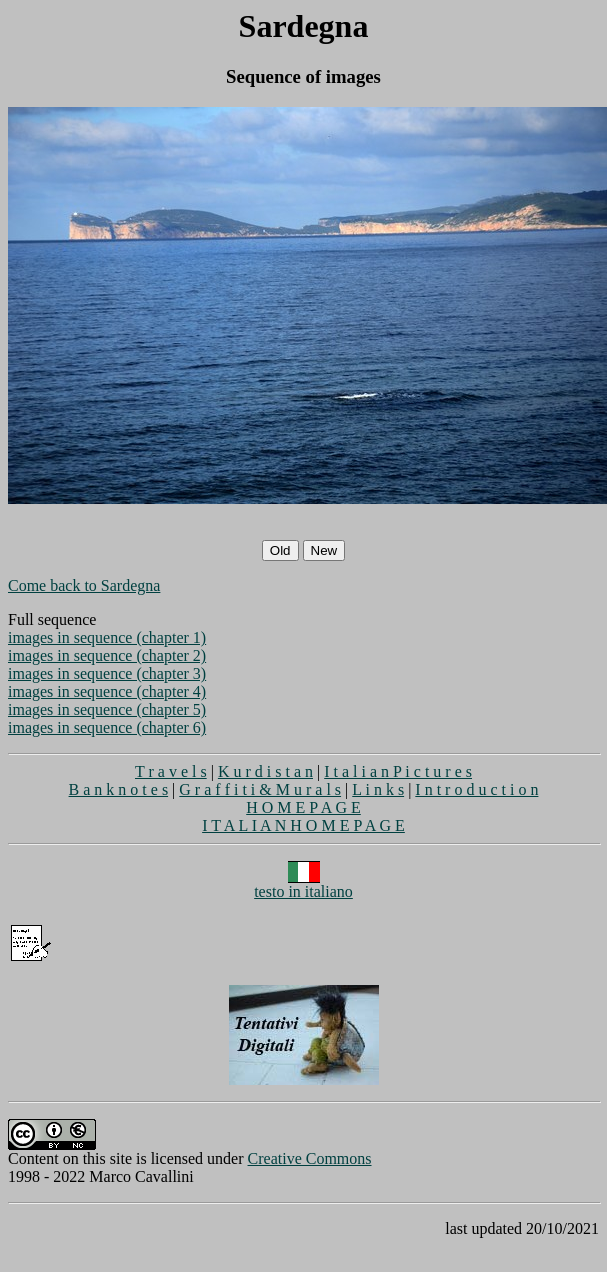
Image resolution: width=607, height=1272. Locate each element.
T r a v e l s (171, 771)
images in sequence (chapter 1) (107, 637)
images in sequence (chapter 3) (107, 673)
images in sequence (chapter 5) (107, 709)
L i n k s (378, 789)
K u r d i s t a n (265, 771)
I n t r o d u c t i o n (476, 789)
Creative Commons (310, 1158)
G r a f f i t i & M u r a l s (260, 789)
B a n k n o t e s (119, 789)
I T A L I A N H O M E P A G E (303, 825)
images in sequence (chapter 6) (107, 727)
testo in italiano (303, 884)
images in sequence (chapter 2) (107, 655)
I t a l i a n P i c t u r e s (398, 771)
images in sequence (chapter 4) (107, 691)
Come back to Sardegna (84, 585)
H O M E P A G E (303, 807)
